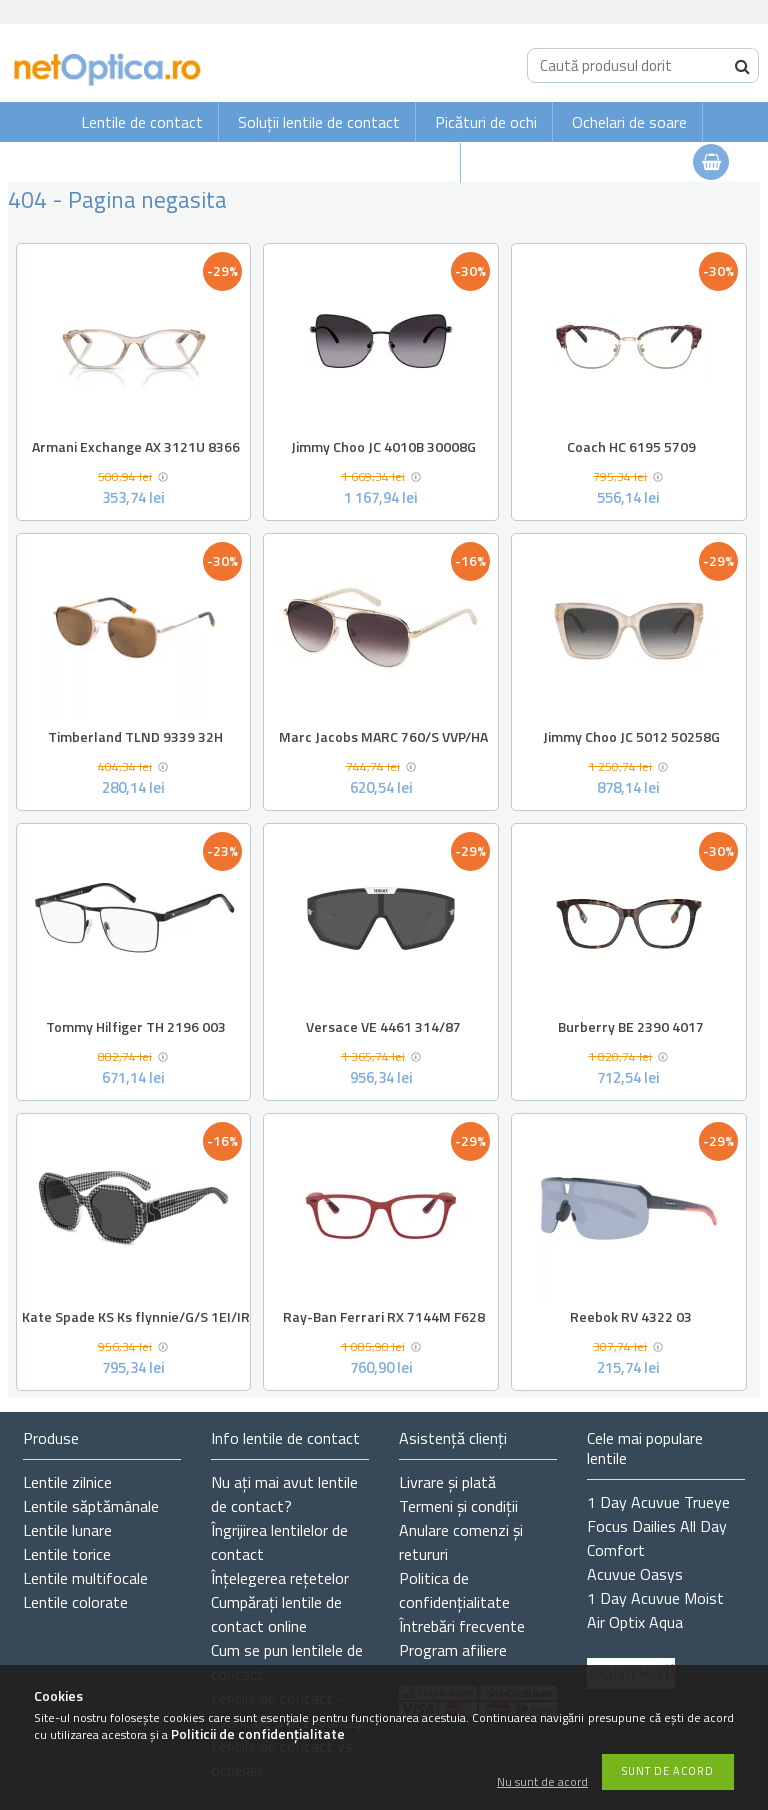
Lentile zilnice (67, 1482)
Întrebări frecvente (462, 1626)
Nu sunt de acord (542, 1782)
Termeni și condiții (458, 1506)
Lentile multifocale (85, 1578)
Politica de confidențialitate (454, 1590)
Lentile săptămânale (91, 1506)
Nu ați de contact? (284, 1494)
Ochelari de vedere (384, 163)
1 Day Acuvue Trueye (658, 1502)
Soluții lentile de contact (319, 122)
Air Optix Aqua (635, 1622)
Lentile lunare (67, 1530)
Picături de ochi (486, 122)
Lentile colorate (75, 1602)
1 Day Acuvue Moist (655, 1598)
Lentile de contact (142, 122)
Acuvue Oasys (635, 1574)
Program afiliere (453, 1650)
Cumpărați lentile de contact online (276, 1614)
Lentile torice (67, 1554)
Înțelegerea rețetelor (280, 1578)
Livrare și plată (447, 1482)
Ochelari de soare (629, 122)
